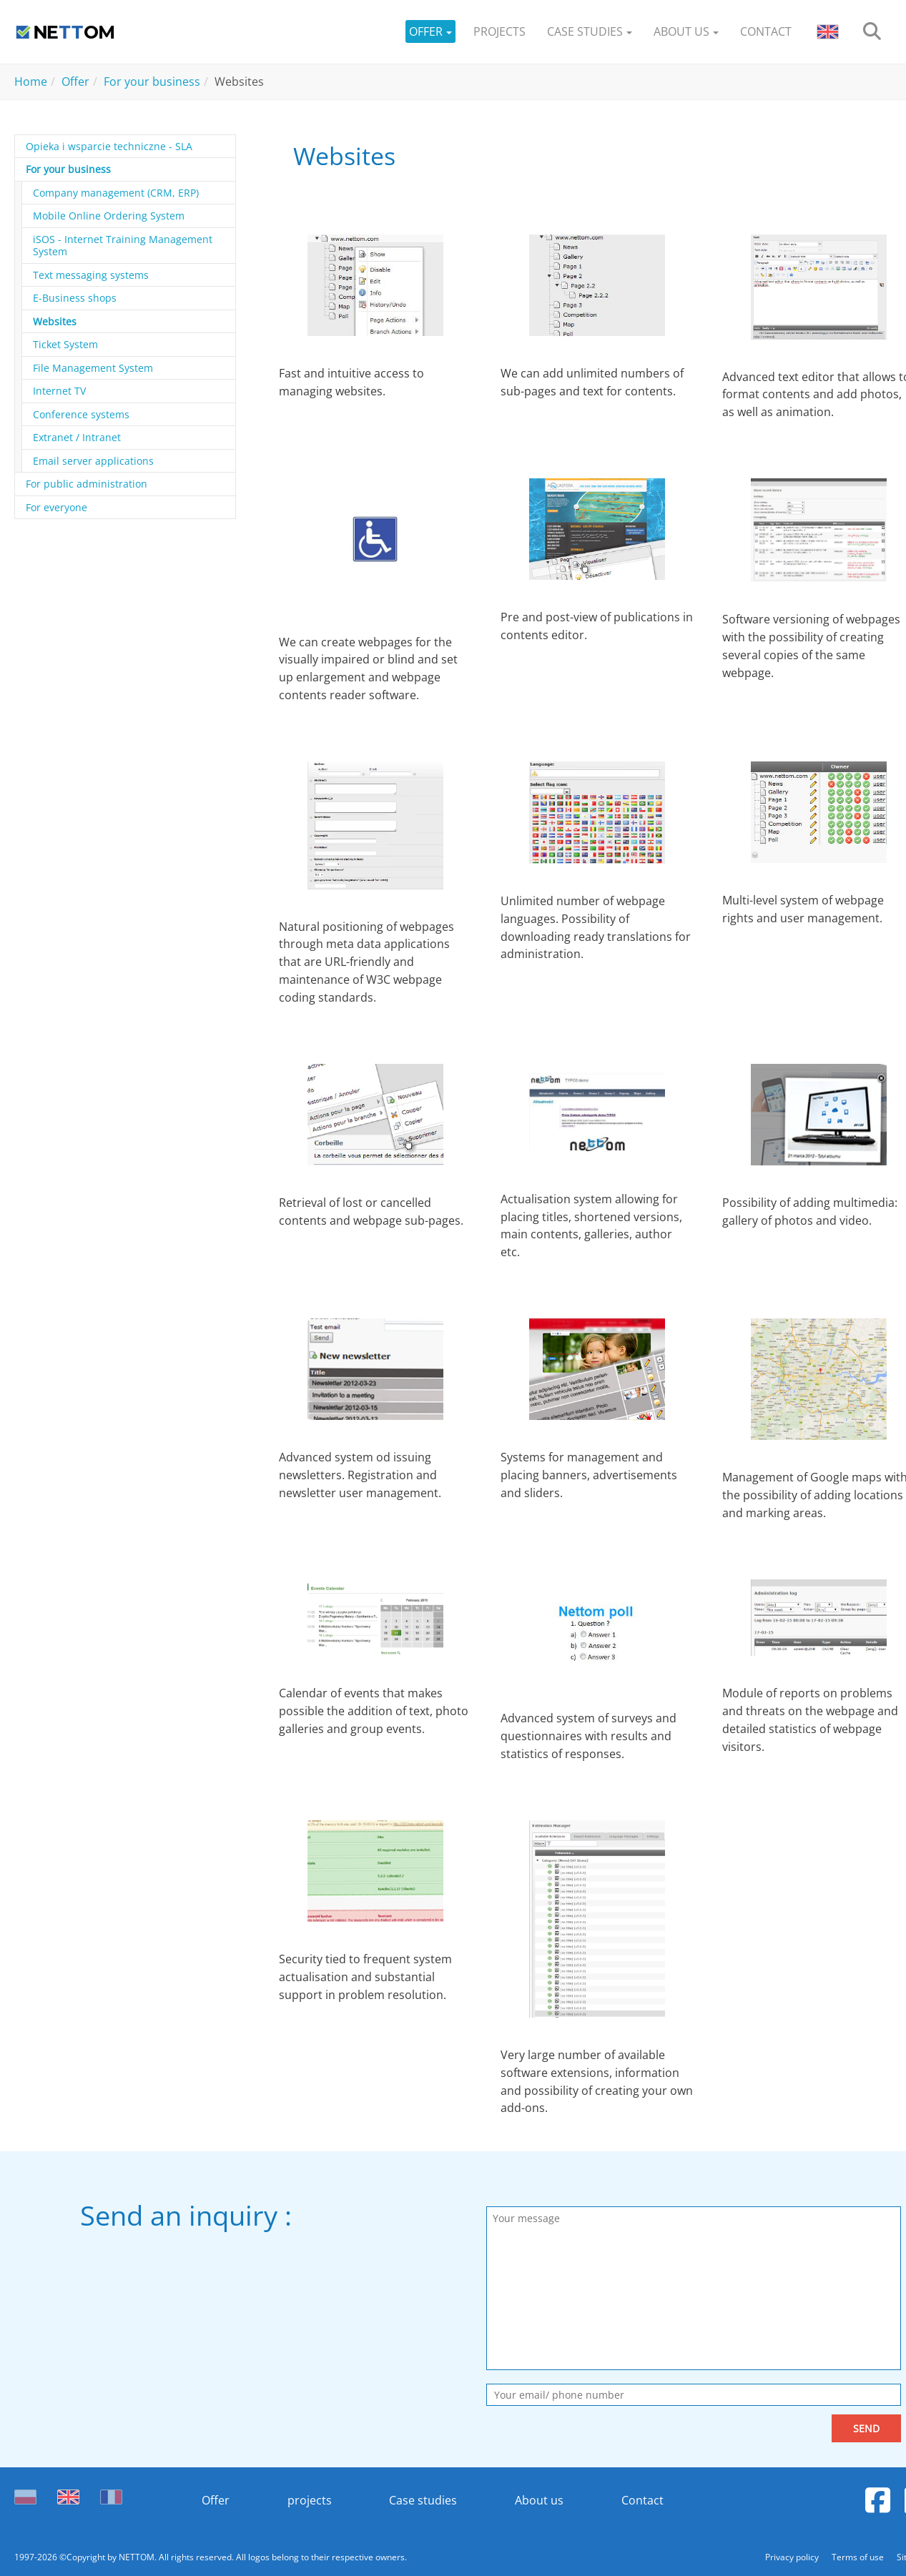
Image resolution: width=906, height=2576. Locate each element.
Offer (215, 2500)
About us (540, 2500)
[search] (872, 32)
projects (309, 2500)
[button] (430, 32)
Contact (643, 2500)
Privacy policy (793, 2557)
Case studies (423, 2500)
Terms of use (859, 2557)
